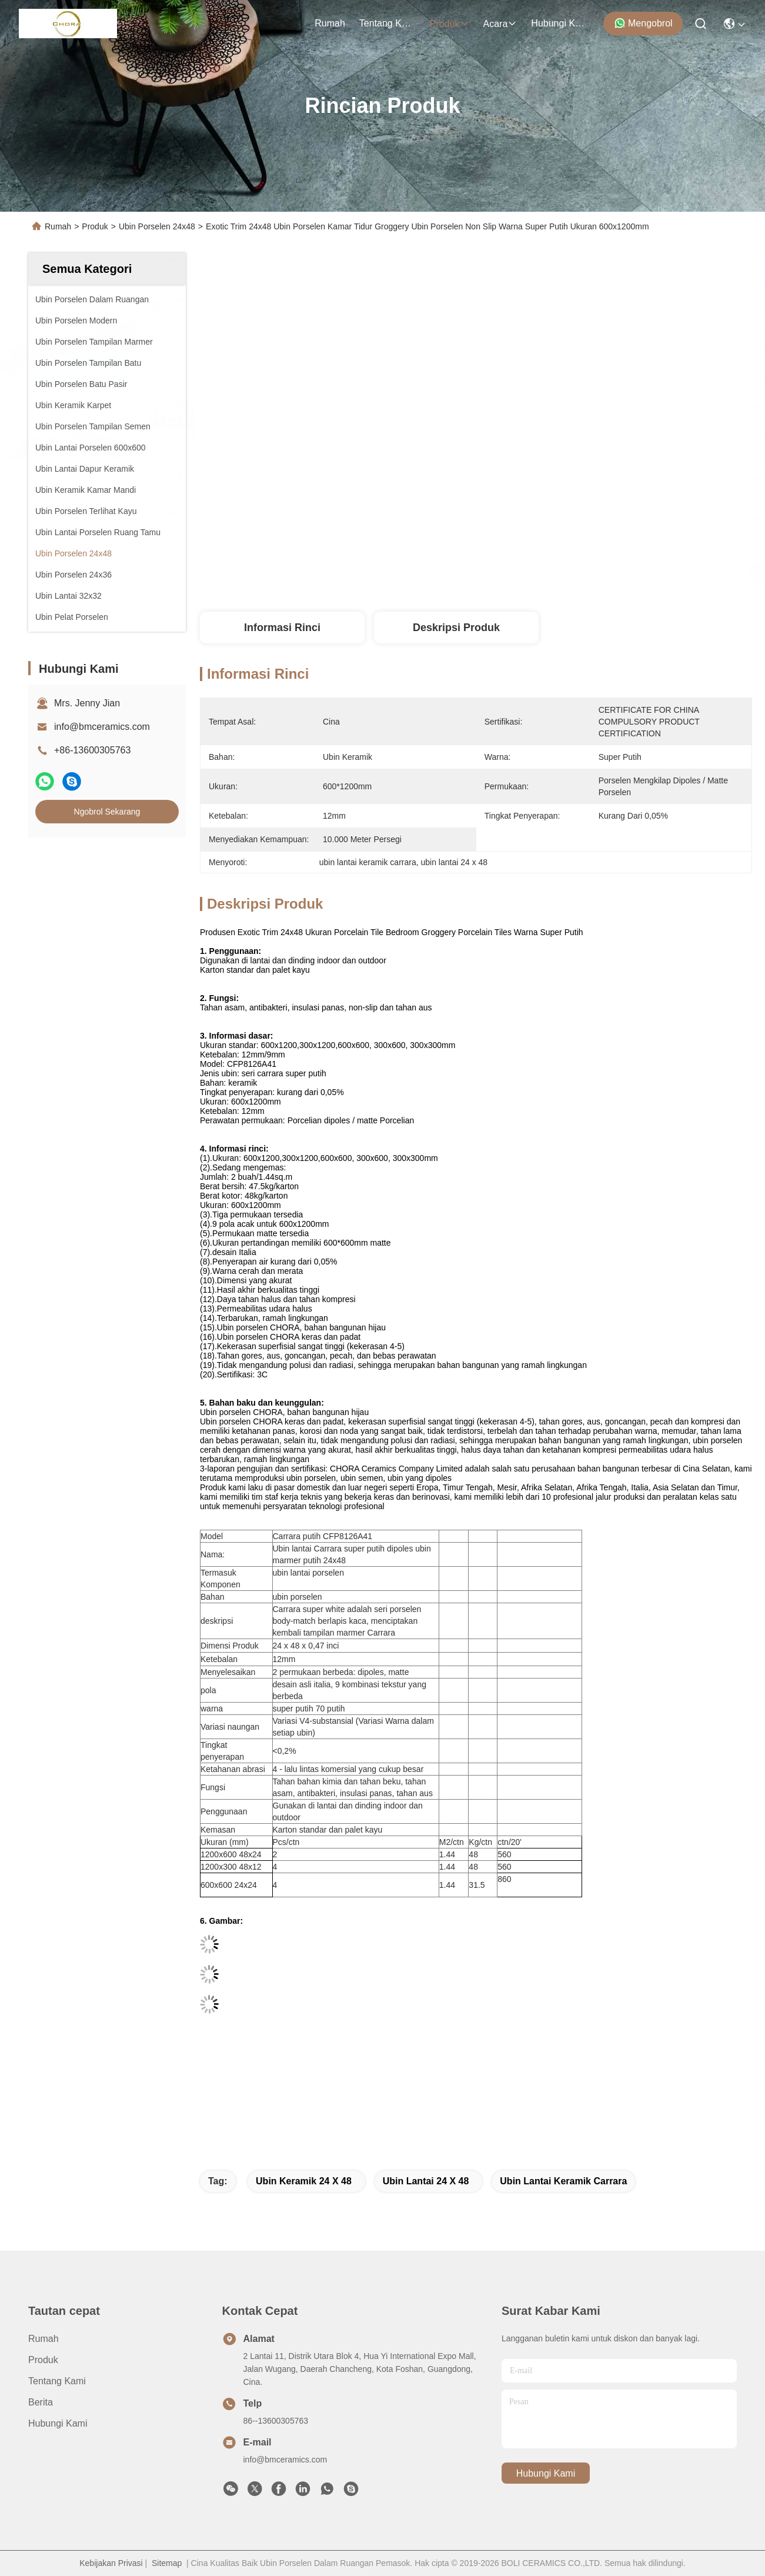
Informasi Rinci (282, 627)
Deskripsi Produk (456, 627)
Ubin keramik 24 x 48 (304, 2181)
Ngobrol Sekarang (107, 811)
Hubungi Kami (559, 23)
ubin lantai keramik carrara (563, 2181)
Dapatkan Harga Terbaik (591, 573)
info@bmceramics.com (102, 727)
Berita (40, 2402)
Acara (500, 24)
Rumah (330, 23)
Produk (449, 24)
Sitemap (167, 2563)
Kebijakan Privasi (110, 2563)
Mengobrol (643, 23)
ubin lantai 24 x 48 (426, 2181)
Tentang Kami (387, 23)
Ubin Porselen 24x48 (157, 226)
